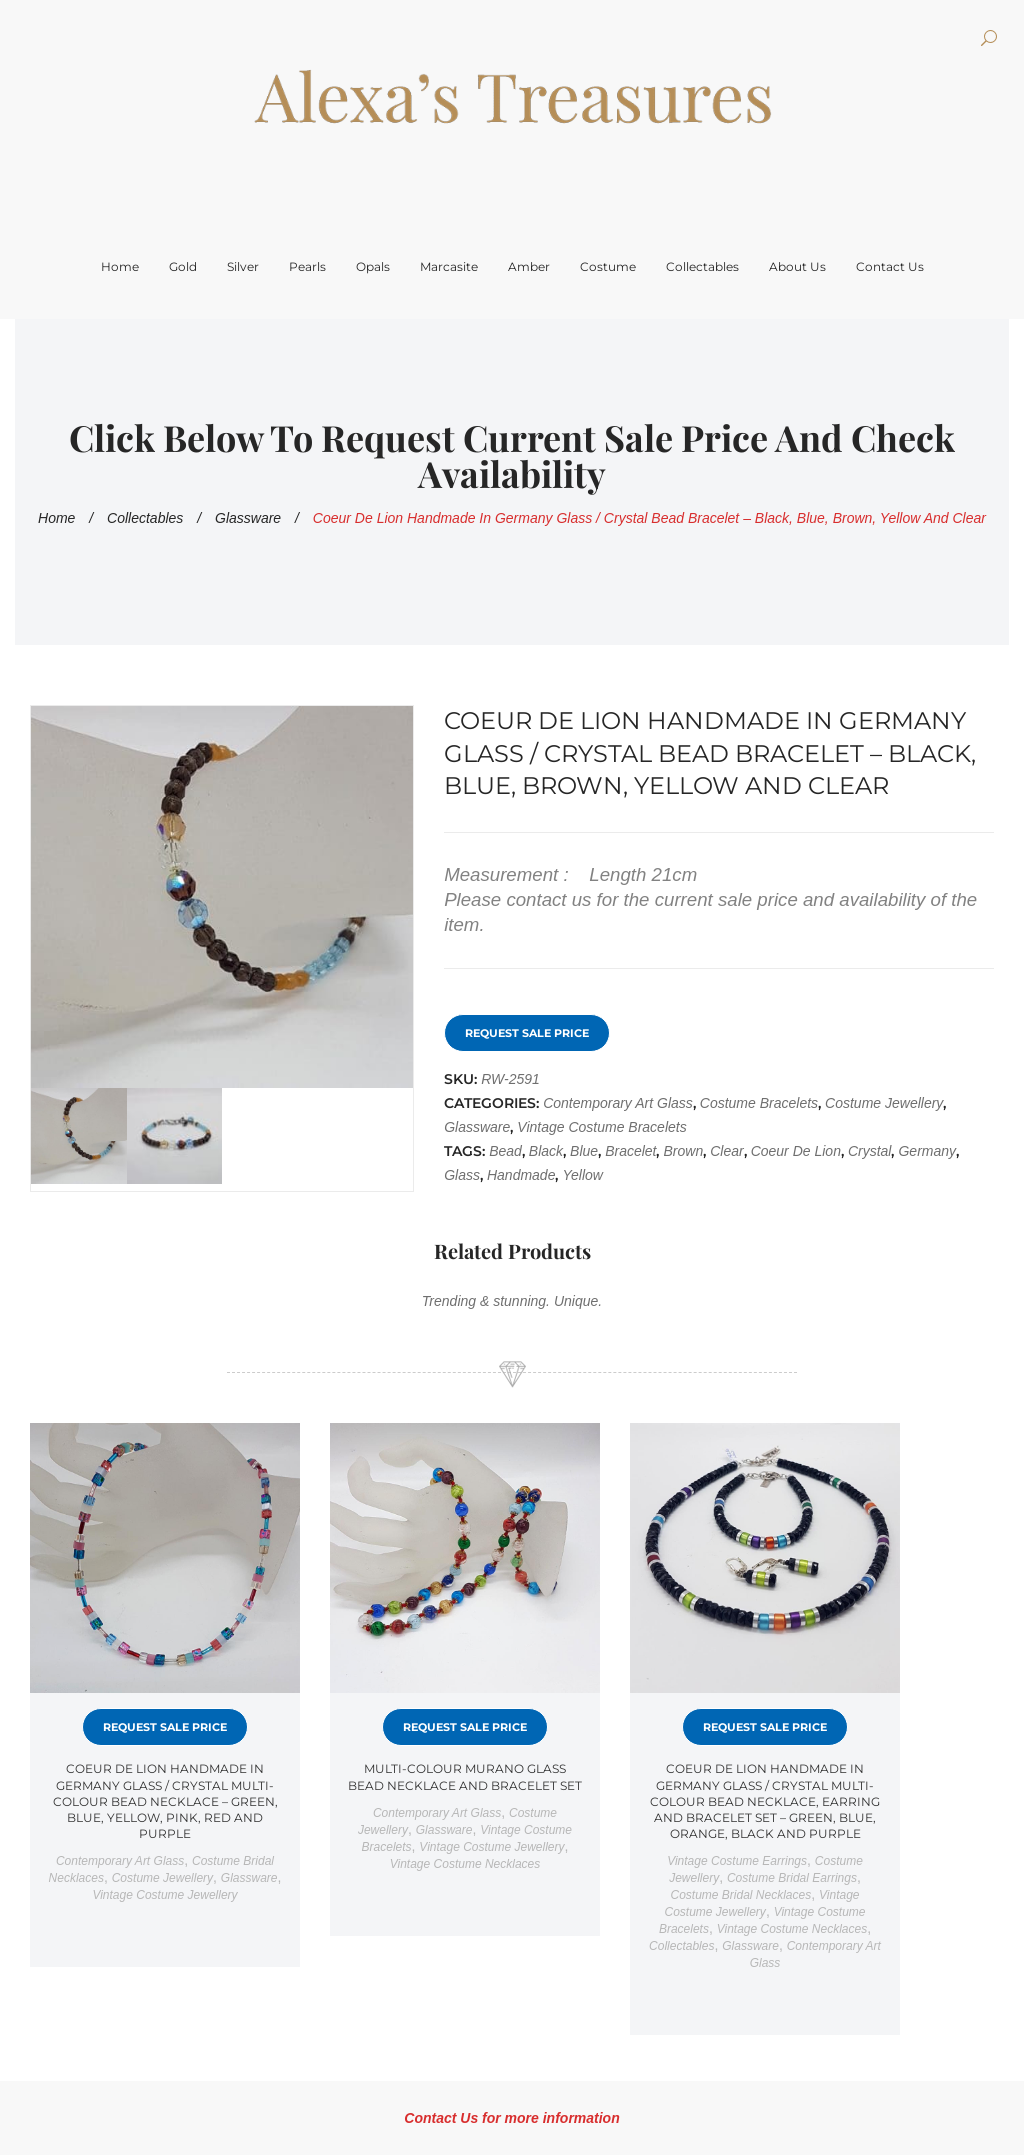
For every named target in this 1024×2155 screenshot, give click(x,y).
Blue (584, 1151)
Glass (462, 1175)
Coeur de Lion (796, 1151)
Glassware (248, 518)
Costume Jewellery (884, 1103)
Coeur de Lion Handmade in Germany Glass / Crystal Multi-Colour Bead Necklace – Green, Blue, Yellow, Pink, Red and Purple (165, 1801)
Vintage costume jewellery (164, 1895)
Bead (505, 1151)
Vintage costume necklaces (465, 1864)
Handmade (521, 1175)
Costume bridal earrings (792, 1878)
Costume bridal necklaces (741, 1895)
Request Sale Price (527, 1033)
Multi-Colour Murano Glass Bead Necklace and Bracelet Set (465, 1776)
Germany (927, 1151)
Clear (726, 1151)
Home (56, 518)
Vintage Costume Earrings (737, 1861)
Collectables (145, 518)
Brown (683, 1151)
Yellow (582, 1175)
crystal (870, 1151)
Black (546, 1151)
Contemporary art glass (618, 1103)
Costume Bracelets (759, 1103)
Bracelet (630, 1151)
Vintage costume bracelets (601, 1127)
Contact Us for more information (511, 2118)
